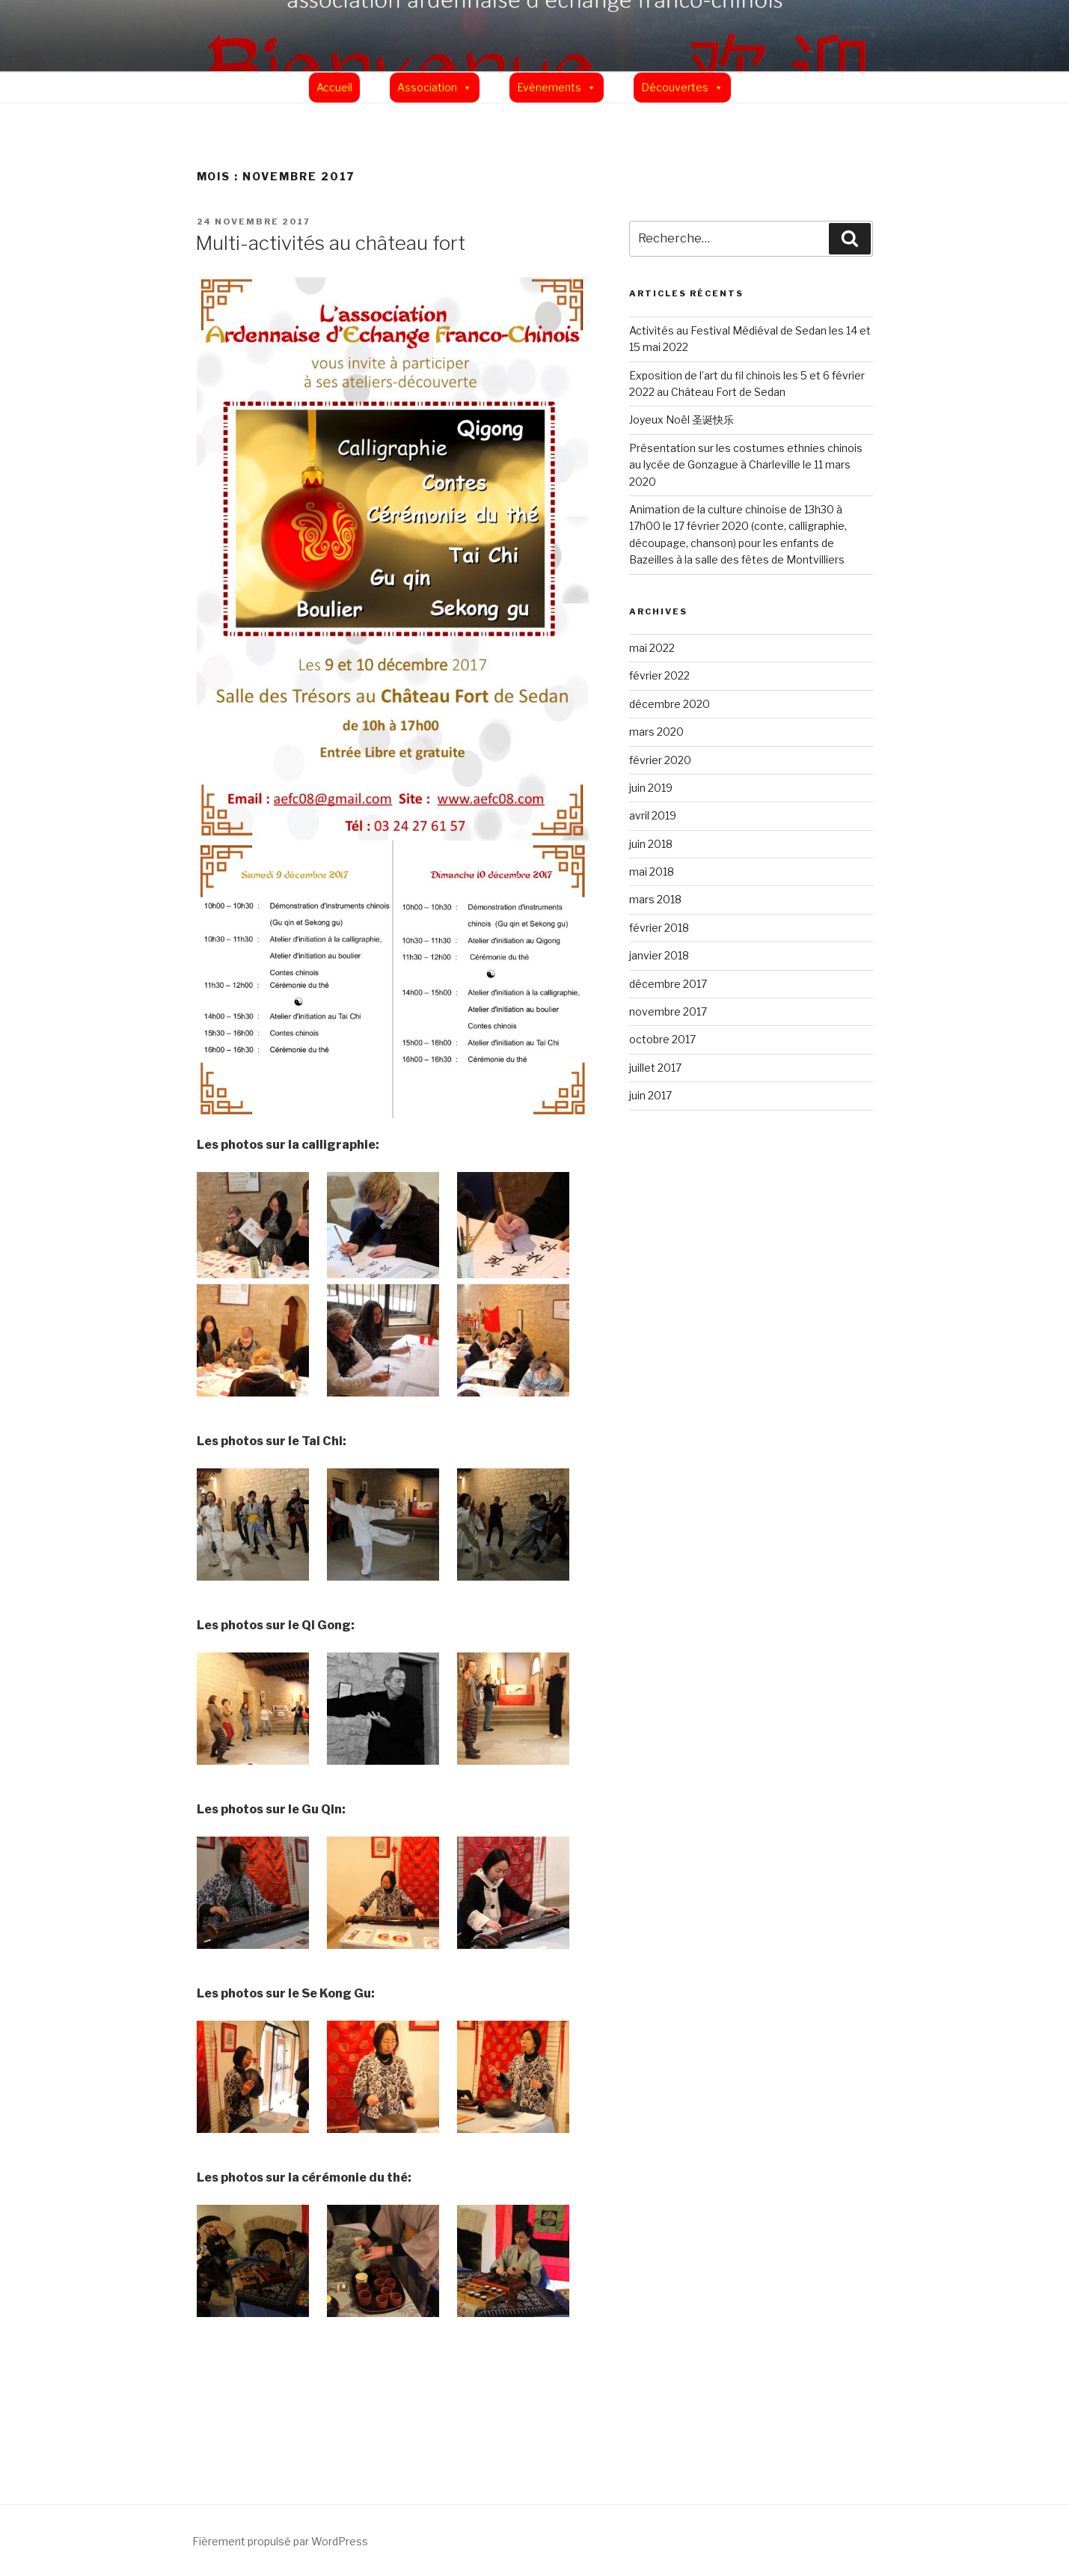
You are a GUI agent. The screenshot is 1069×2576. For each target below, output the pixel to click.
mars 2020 (656, 731)
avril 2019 (652, 815)
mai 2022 (652, 647)
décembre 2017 (668, 983)
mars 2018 (655, 899)
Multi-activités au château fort (330, 242)
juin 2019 (651, 787)
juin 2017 (650, 1095)
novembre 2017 (668, 1011)
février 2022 (659, 675)
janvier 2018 (659, 955)
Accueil (334, 87)
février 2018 (659, 927)
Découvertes (674, 87)
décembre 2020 (669, 704)
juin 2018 (651, 843)
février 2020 (660, 760)
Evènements (549, 87)
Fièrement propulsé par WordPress (280, 2541)
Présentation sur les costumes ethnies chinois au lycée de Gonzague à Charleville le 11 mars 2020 (746, 465)
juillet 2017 (655, 1067)
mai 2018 (651, 871)
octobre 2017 (662, 1039)
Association (427, 87)
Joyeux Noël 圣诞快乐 (681, 419)
